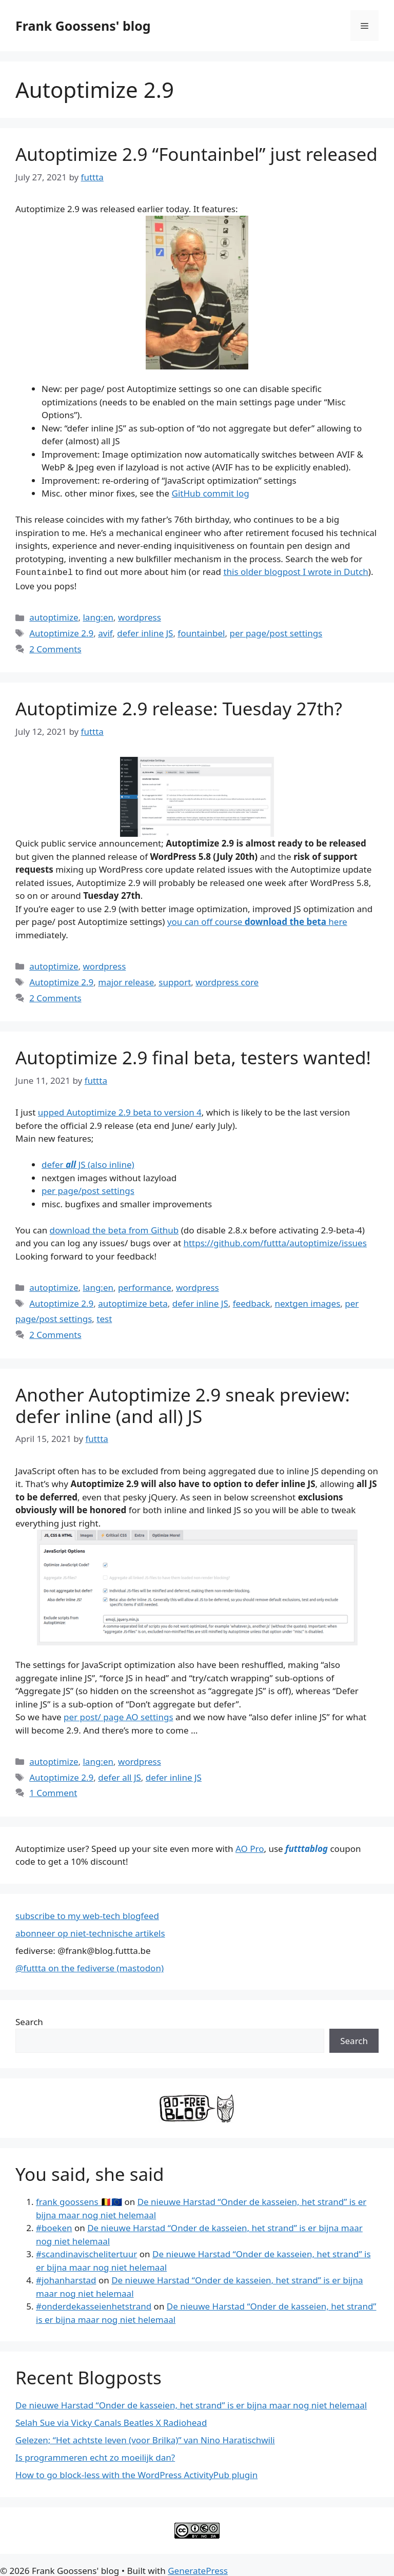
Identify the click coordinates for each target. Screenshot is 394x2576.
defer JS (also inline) (88, 1163)
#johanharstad (66, 2279)
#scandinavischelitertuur (86, 2253)
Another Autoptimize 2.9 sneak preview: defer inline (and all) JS (182, 1404)
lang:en (98, 616)
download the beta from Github (114, 1229)
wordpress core (227, 981)
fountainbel (201, 632)
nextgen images (307, 1302)
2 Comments (55, 648)
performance (144, 1286)
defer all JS (119, 1776)
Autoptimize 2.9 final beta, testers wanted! (193, 1056)
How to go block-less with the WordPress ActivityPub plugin (136, 2474)
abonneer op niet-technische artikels (90, 1932)
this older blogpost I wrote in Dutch (295, 572)
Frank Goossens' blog (83, 25)
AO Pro (249, 1847)
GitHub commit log (210, 493)
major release (126, 981)
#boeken (54, 2227)
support (175, 981)
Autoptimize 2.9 (61, 632)
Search (29, 2021)
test (104, 1318)
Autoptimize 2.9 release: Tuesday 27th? (178, 707)
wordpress (139, 616)
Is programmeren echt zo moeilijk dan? (95, 2456)
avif (105, 632)
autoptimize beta (132, 1302)
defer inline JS (145, 632)
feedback (251, 1302)
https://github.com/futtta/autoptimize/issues (274, 1242)
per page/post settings (275, 632)
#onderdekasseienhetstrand (93, 2305)
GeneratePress (198, 2569)
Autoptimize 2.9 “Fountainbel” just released (196, 154)
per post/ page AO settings (118, 1716)
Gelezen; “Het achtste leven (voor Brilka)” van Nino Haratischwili (145, 2439)
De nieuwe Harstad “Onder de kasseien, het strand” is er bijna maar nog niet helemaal (191, 2404)
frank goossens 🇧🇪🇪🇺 (79, 2201)
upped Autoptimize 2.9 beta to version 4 (120, 1111)
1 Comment (53, 1792)
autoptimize (53, 616)
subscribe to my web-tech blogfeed (87, 1915)
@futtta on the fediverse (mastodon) (89, 1967)
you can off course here (257, 920)
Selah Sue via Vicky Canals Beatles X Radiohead (111, 2421)
